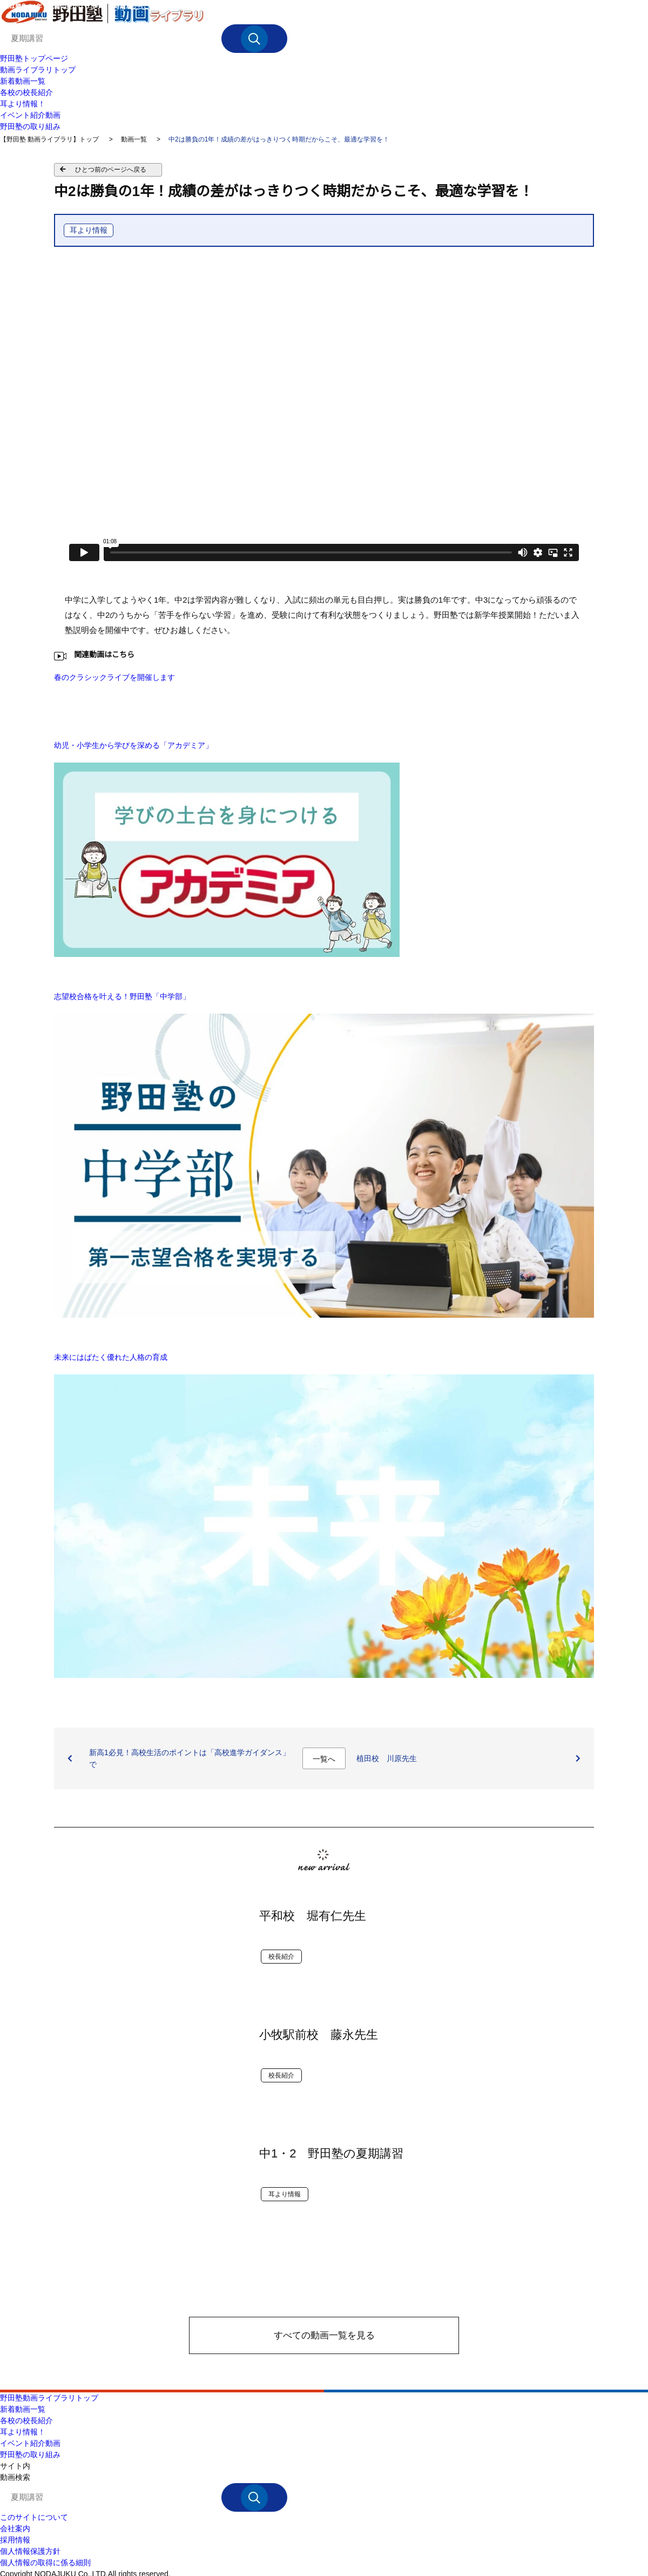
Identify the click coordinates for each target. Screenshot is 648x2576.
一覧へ (324, 1759)
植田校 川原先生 (386, 1758)
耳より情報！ (22, 103)
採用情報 (15, 2539)
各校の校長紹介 (26, 92)
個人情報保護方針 (30, 2551)
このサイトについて (34, 2517)
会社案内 (15, 2528)
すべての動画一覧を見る (324, 2335)
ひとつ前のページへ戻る (110, 169)
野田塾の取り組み (30, 126)
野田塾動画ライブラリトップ (49, 2397)
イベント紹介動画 (30, 115)
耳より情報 (88, 230)
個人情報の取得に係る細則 (45, 2562)
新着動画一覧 (22, 81)
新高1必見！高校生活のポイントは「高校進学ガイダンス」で (189, 1758)
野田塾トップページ (34, 58)
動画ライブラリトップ (38, 69)
